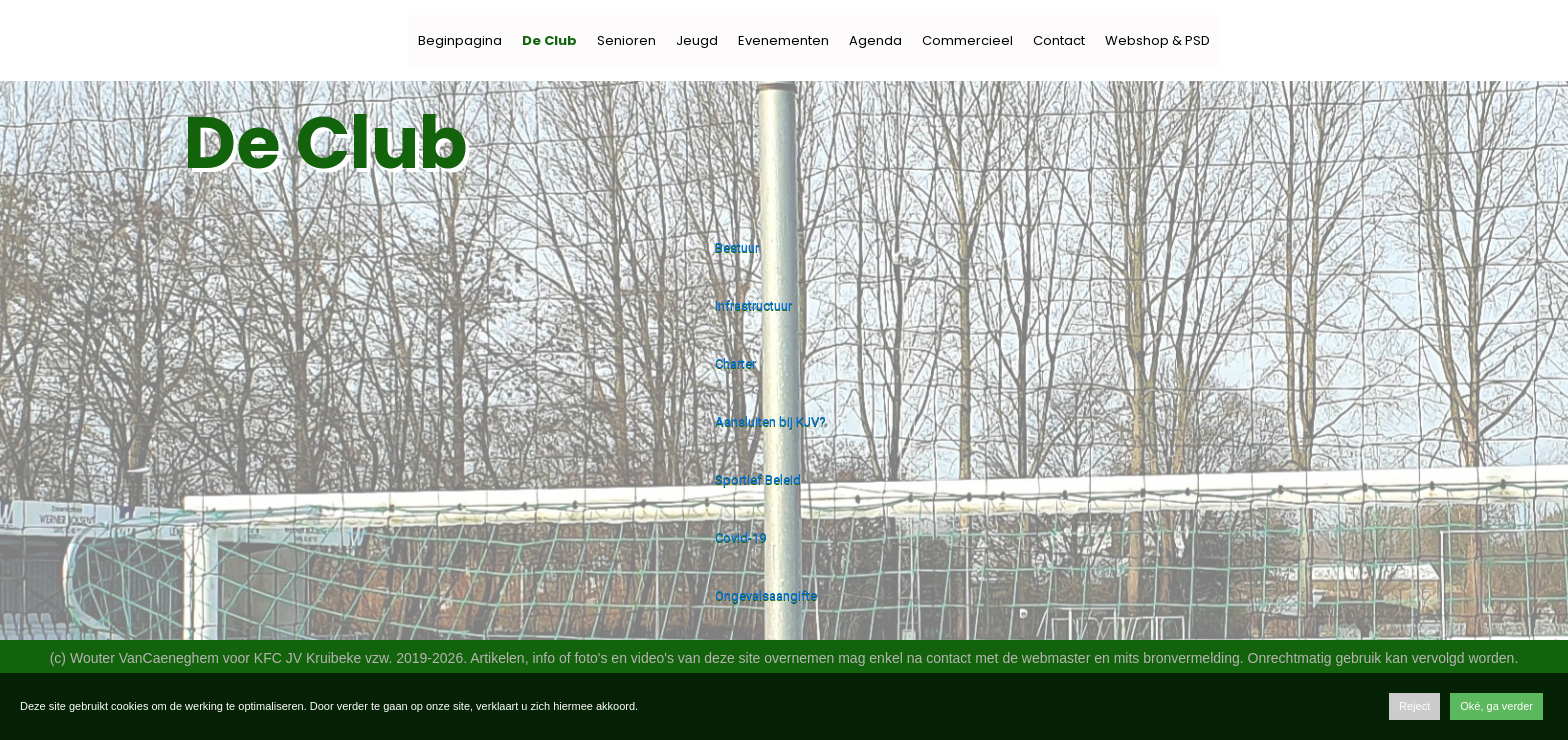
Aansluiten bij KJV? (770, 421)
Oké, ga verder (1496, 706)
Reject (1414, 706)
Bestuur (737, 247)
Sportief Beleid (758, 479)
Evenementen (783, 40)
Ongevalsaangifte (766, 595)
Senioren (626, 40)
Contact (1059, 40)
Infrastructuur (753, 305)
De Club (549, 40)
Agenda (875, 40)
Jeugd (697, 40)
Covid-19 (740, 537)
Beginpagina (460, 40)
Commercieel (967, 40)
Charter (735, 363)
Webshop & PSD (1157, 40)
